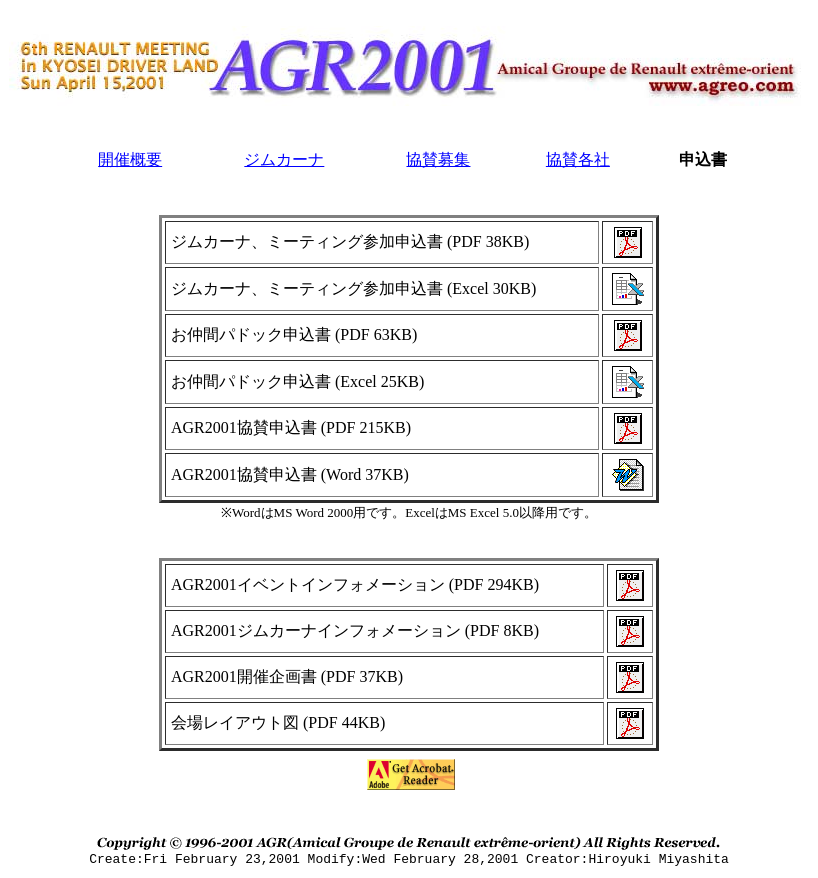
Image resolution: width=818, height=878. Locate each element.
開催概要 (130, 159)
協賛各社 (578, 159)
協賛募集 (438, 159)
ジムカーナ (284, 159)
